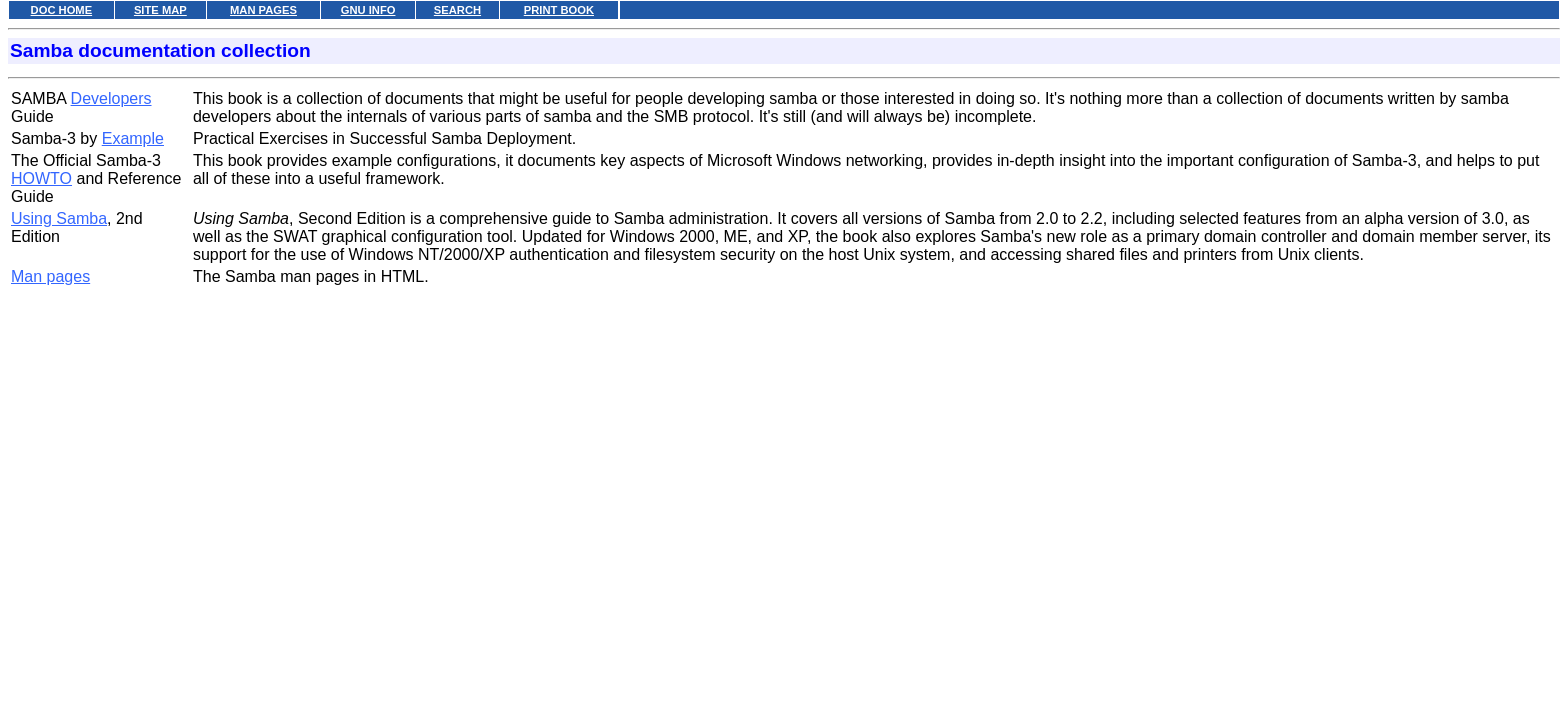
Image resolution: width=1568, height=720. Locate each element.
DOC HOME (62, 10)
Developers (111, 98)
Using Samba (59, 218)
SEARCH (457, 10)
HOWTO (41, 178)
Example (133, 138)
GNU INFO (368, 10)
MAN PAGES (263, 10)
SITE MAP (160, 10)
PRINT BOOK (559, 10)
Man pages (50, 276)
